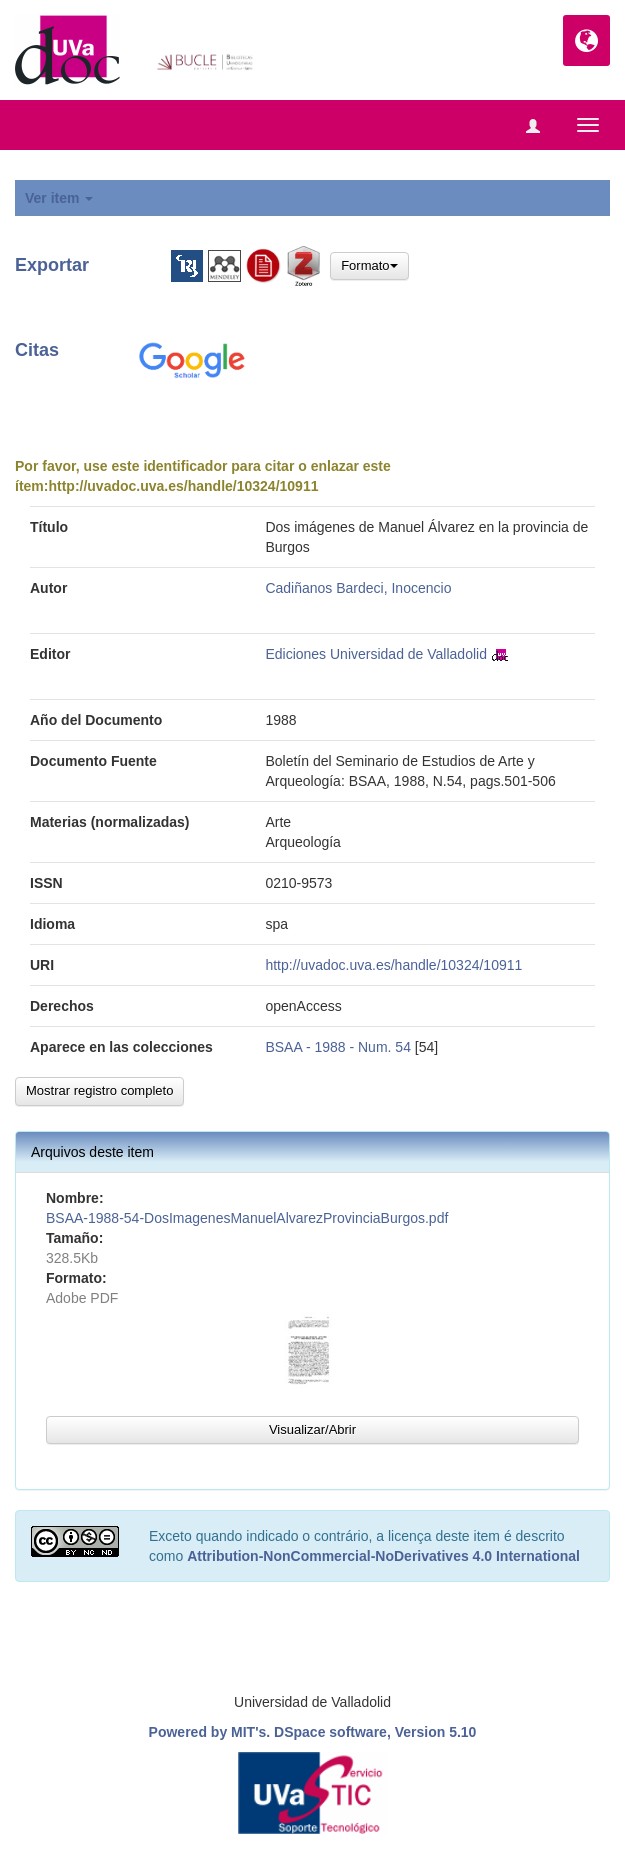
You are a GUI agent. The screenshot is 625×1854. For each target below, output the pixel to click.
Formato (369, 265)
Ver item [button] (59, 198)
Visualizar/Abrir (312, 1429)
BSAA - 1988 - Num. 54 (338, 1047)
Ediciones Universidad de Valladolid (376, 654)
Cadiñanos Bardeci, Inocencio (358, 588)
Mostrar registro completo (99, 1090)
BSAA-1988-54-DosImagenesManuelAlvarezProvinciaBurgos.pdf (247, 1218)
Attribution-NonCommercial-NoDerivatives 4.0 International (383, 1556)
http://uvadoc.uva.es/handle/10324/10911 (183, 486)
